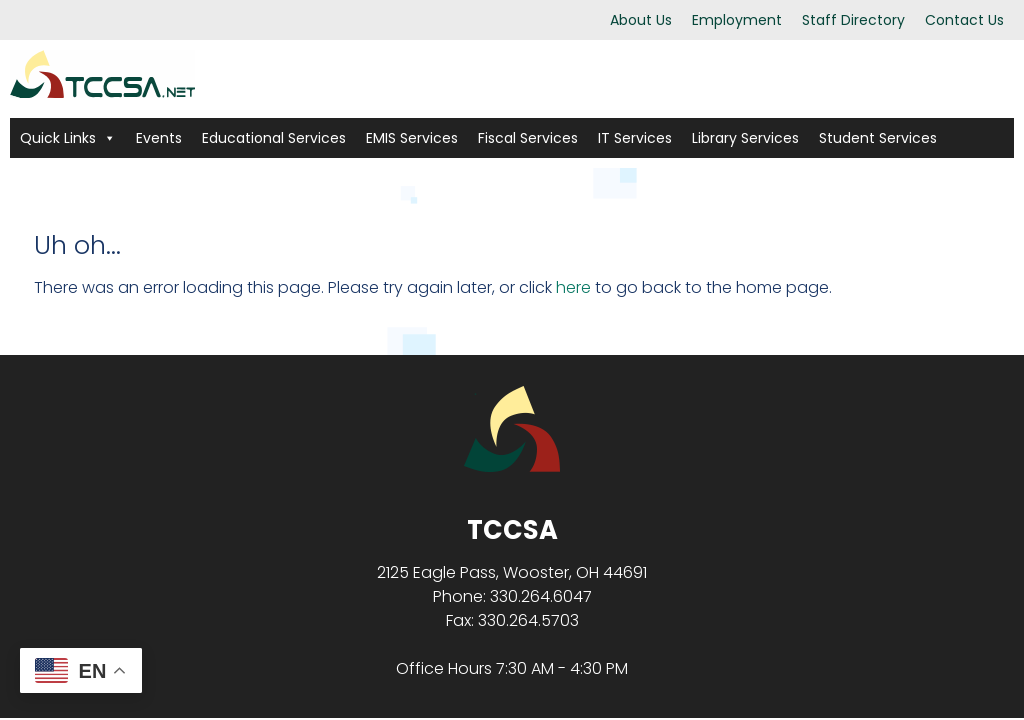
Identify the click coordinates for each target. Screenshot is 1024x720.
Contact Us (964, 20)
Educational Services (274, 138)
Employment (737, 20)
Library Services (745, 138)
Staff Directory (853, 20)
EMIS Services (412, 138)
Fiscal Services (528, 138)
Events (159, 138)
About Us (641, 20)
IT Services (635, 138)
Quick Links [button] (68, 138)
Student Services (878, 138)
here (573, 287)
